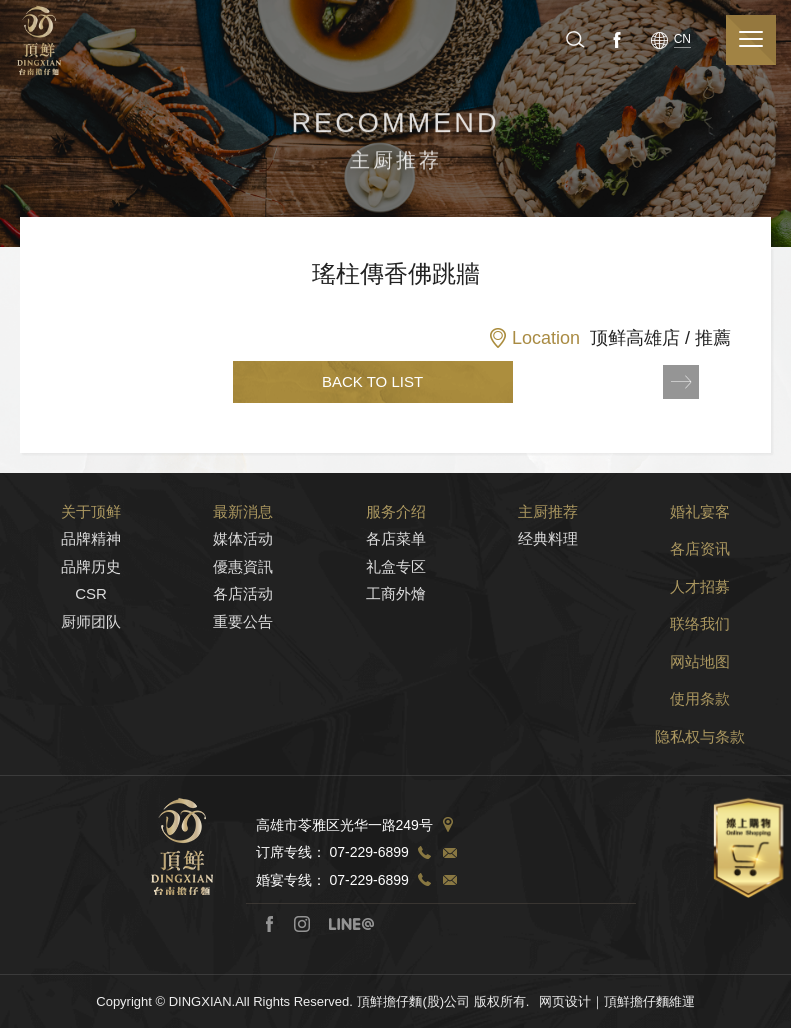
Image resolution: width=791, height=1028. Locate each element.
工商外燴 (396, 603)
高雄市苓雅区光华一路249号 (344, 835)
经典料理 (548, 548)
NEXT (681, 382)
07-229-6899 (368, 863)
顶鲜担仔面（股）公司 (39, 40)
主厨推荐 (548, 521)
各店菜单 (396, 548)
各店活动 (243, 603)
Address (448, 835)
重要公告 (243, 631)
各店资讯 (700, 558)
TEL (424, 863)
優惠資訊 (243, 576)
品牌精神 (91, 548)
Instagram (302, 934)
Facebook (615, 39)
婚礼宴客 (700, 521)
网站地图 (700, 671)
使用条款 (700, 708)
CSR (91, 603)
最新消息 (243, 521)
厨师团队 (91, 631)
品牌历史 (91, 576)
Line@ (351, 934)
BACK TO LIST (372, 381)
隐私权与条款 (700, 746)
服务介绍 (396, 521)
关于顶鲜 (91, 521)
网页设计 (565, 1011)
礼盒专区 (396, 576)
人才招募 (700, 596)
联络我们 (700, 633)
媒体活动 (243, 548)
